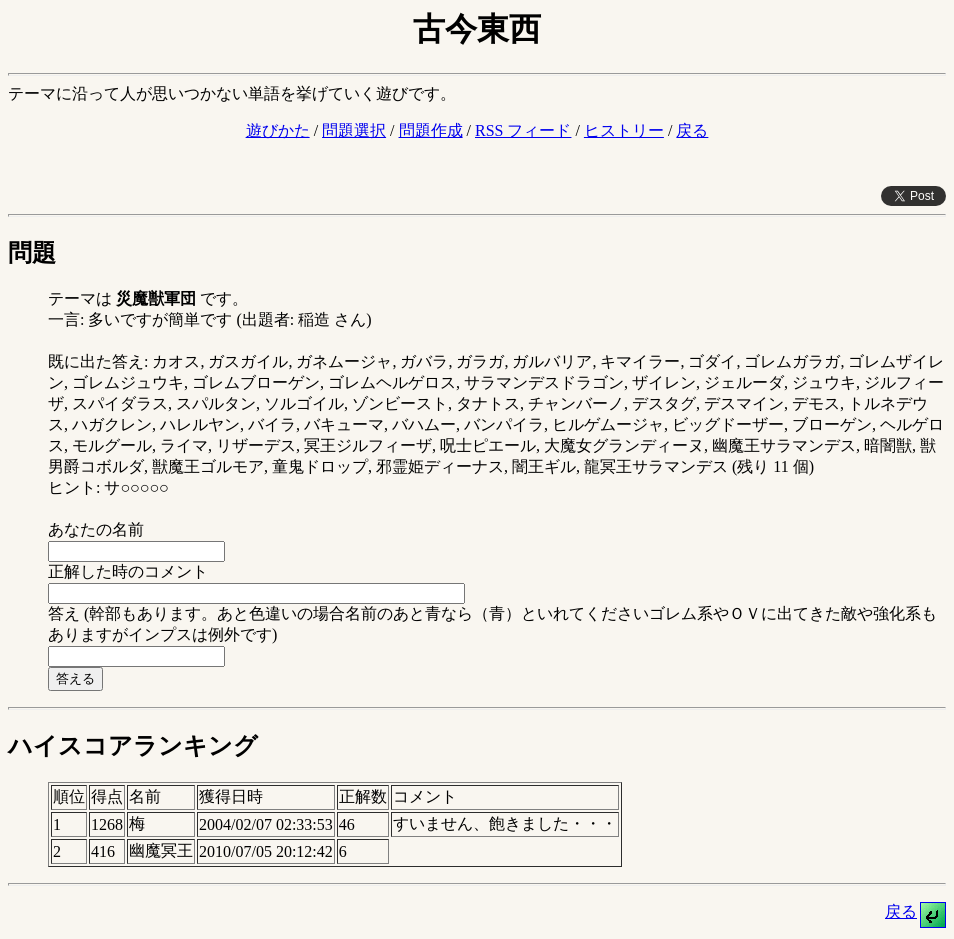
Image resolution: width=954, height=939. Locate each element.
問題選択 (354, 130)
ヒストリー (624, 130)
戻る (692, 130)
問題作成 (431, 130)
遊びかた (278, 130)
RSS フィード (523, 130)
